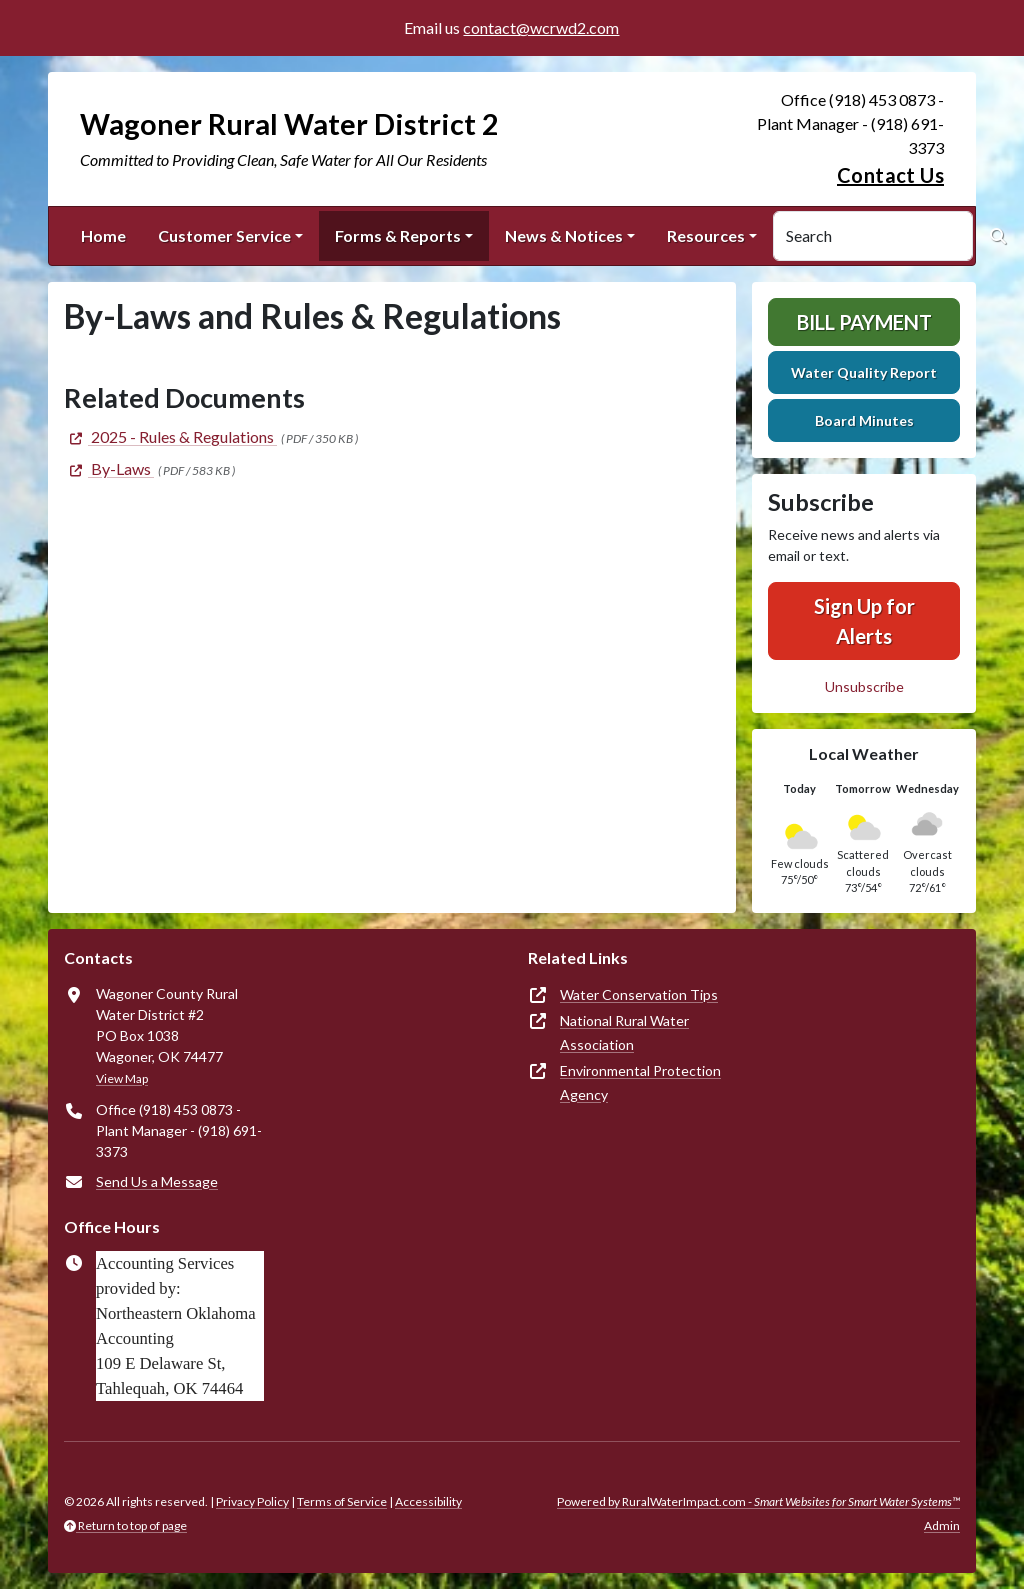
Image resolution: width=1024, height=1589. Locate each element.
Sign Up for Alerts (864, 621)
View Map (122, 1078)
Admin (942, 1525)
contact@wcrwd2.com (541, 27)
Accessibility (428, 1501)
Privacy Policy (252, 1501)
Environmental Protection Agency (640, 1082)
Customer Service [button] (224, 235)
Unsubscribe (864, 686)
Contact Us (890, 175)
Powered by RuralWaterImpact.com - (758, 1501)
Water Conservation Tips (639, 994)
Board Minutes (864, 420)
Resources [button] (706, 235)
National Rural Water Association (624, 1032)
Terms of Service (342, 1501)
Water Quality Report (864, 372)
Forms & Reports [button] (398, 235)
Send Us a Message (157, 1181)
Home (103, 235)
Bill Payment (864, 322)
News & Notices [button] (564, 235)
